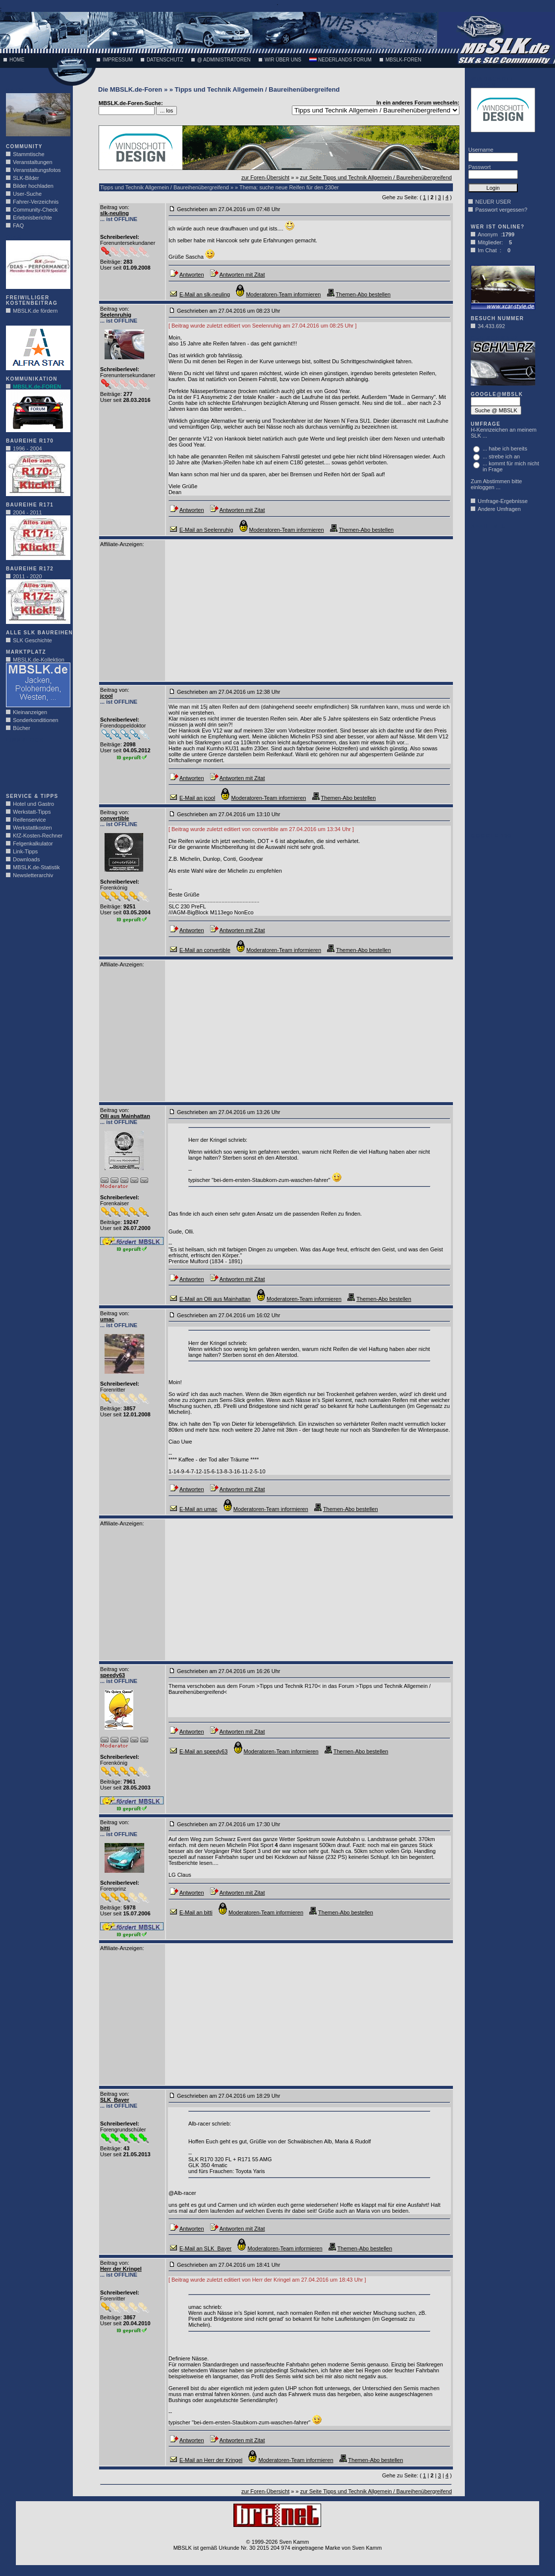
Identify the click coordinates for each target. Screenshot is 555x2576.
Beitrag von (114, 207)
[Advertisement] (35, 765)
